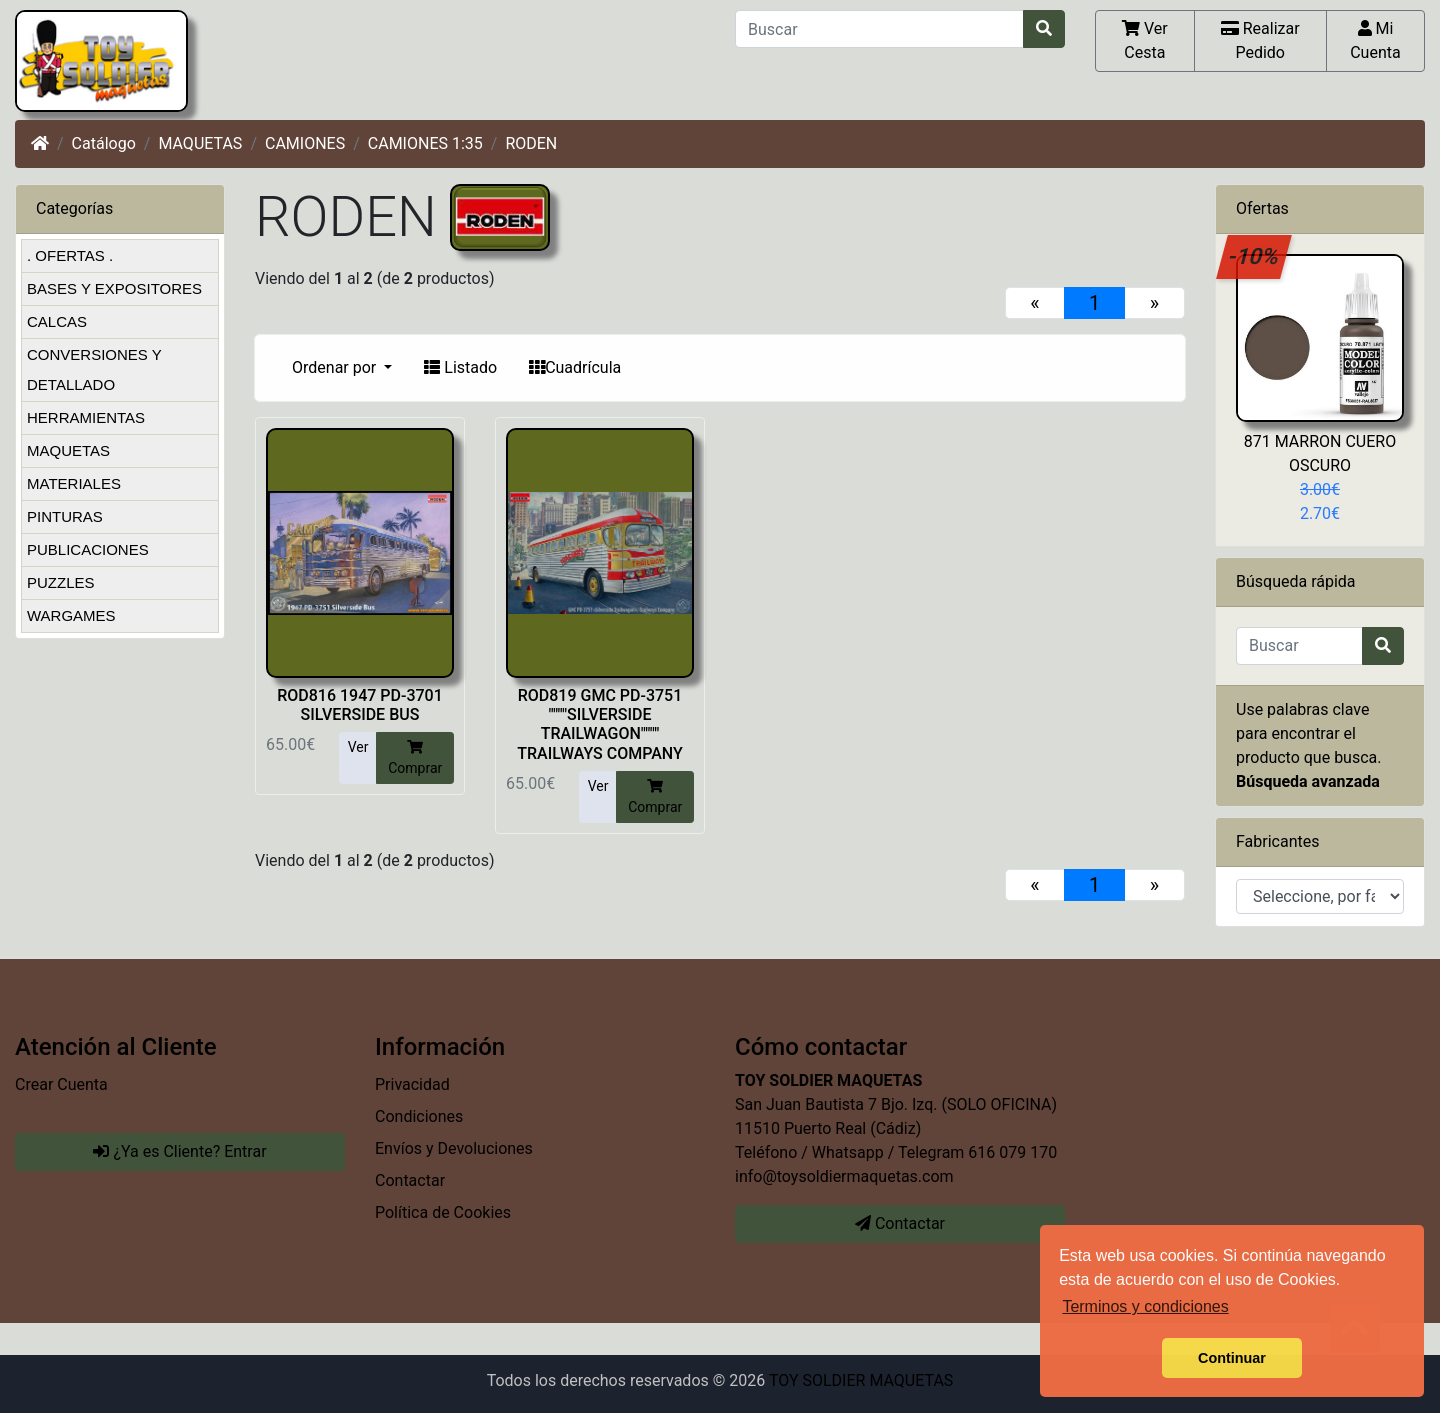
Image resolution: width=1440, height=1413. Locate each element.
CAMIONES (305, 143)
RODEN (531, 143)
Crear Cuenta (61, 1084)
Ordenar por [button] (336, 367)
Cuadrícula (575, 367)
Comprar (415, 757)
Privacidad (412, 1084)
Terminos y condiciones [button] (1145, 1306)
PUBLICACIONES (88, 549)
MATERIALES (74, 483)
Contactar (410, 1180)
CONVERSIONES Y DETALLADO (94, 369)
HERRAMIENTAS (86, 417)
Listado (460, 367)
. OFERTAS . (70, 255)
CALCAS (57, 321)
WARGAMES (71, 615)
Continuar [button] (1232, 1358)
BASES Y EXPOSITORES (114, 288)
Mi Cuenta (1375, 40)
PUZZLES (61, 582)
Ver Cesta (1145, 40)
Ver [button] (358, 747)
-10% (1254, 256)
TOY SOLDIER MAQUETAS (861, 1380)
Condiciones (419, 1116)
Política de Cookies (443, 1212)
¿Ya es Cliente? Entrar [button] (179, 1151)
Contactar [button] (900, 1223)
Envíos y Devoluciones (454, 1148)
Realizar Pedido (1260, 40)
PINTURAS (65, 516)
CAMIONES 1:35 (425, 143)
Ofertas (1262, 208)
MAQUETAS (200, 143)
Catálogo (104, 143)
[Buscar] (879, 29)
